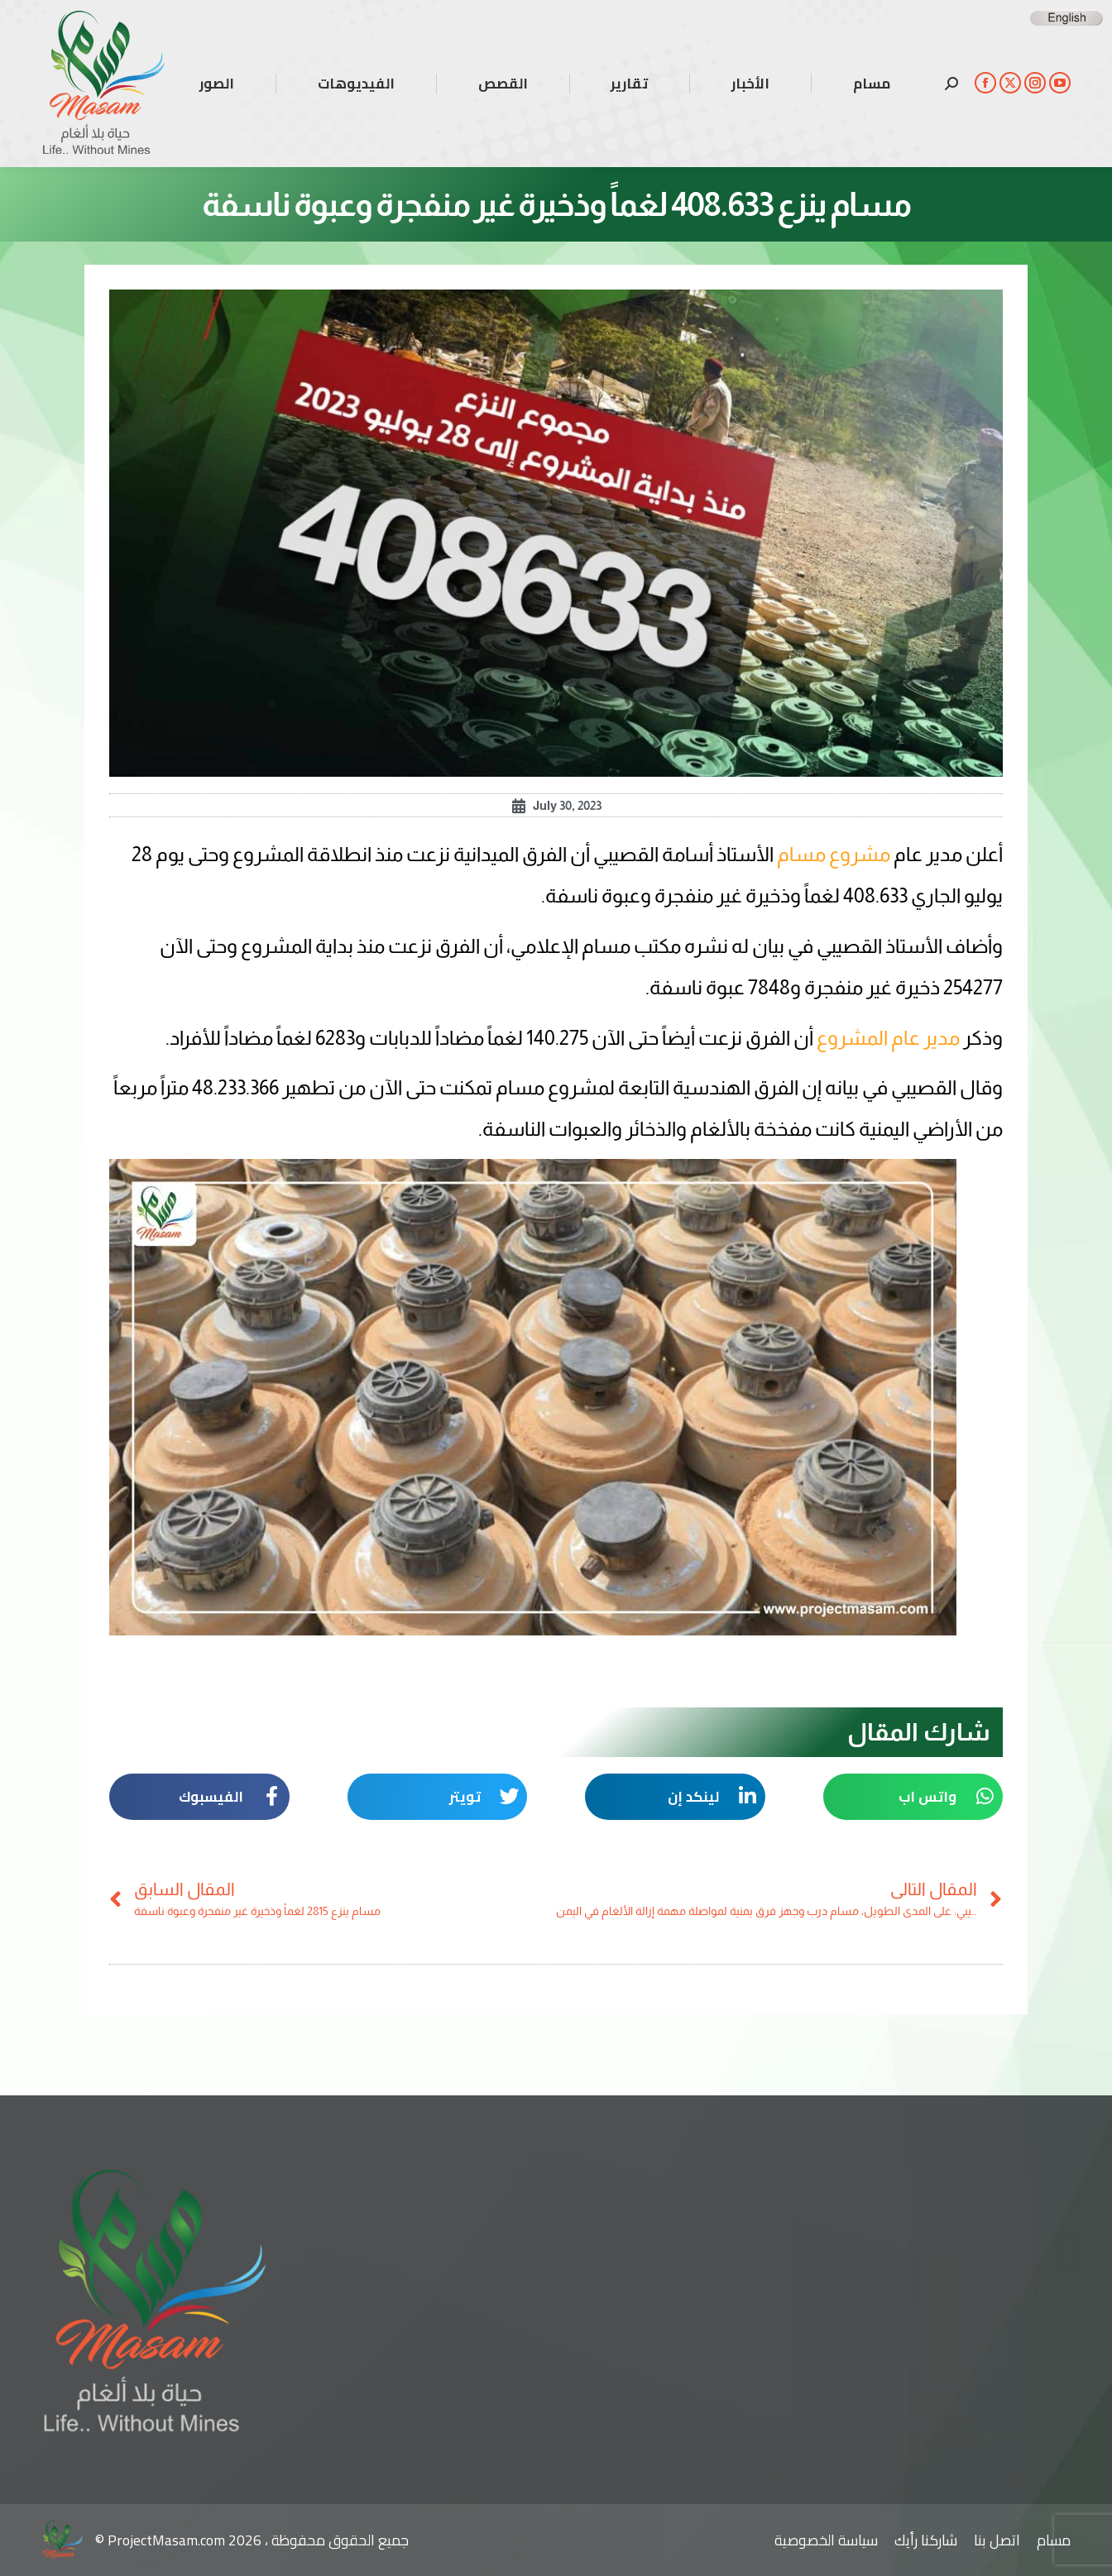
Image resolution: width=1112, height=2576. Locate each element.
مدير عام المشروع (890, 1038)
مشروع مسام (833, 854)
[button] (913, 1797)
